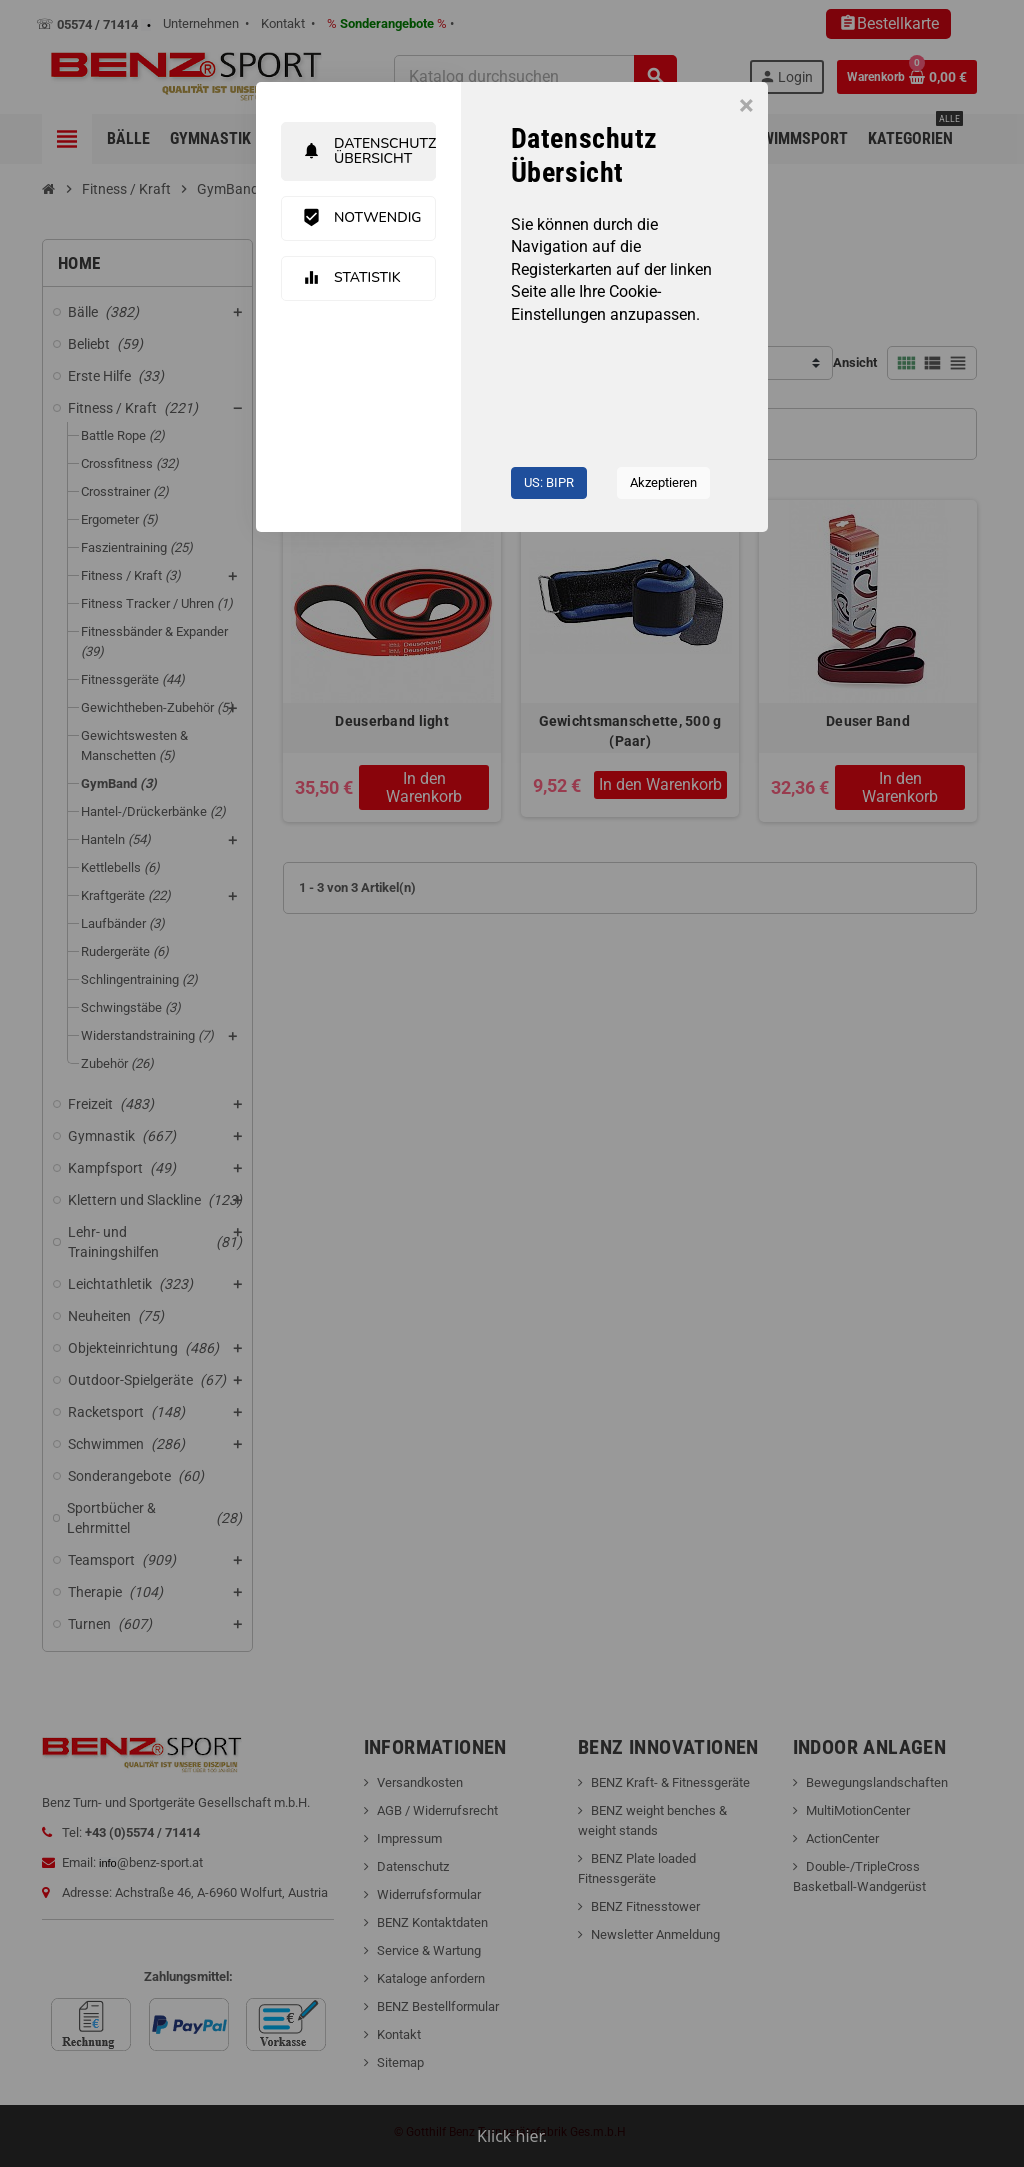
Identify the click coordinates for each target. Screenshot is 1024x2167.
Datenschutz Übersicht (369, 151)
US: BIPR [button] (549, 482)
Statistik (351, 278)
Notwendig (362, 218)
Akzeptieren (663, 482)
